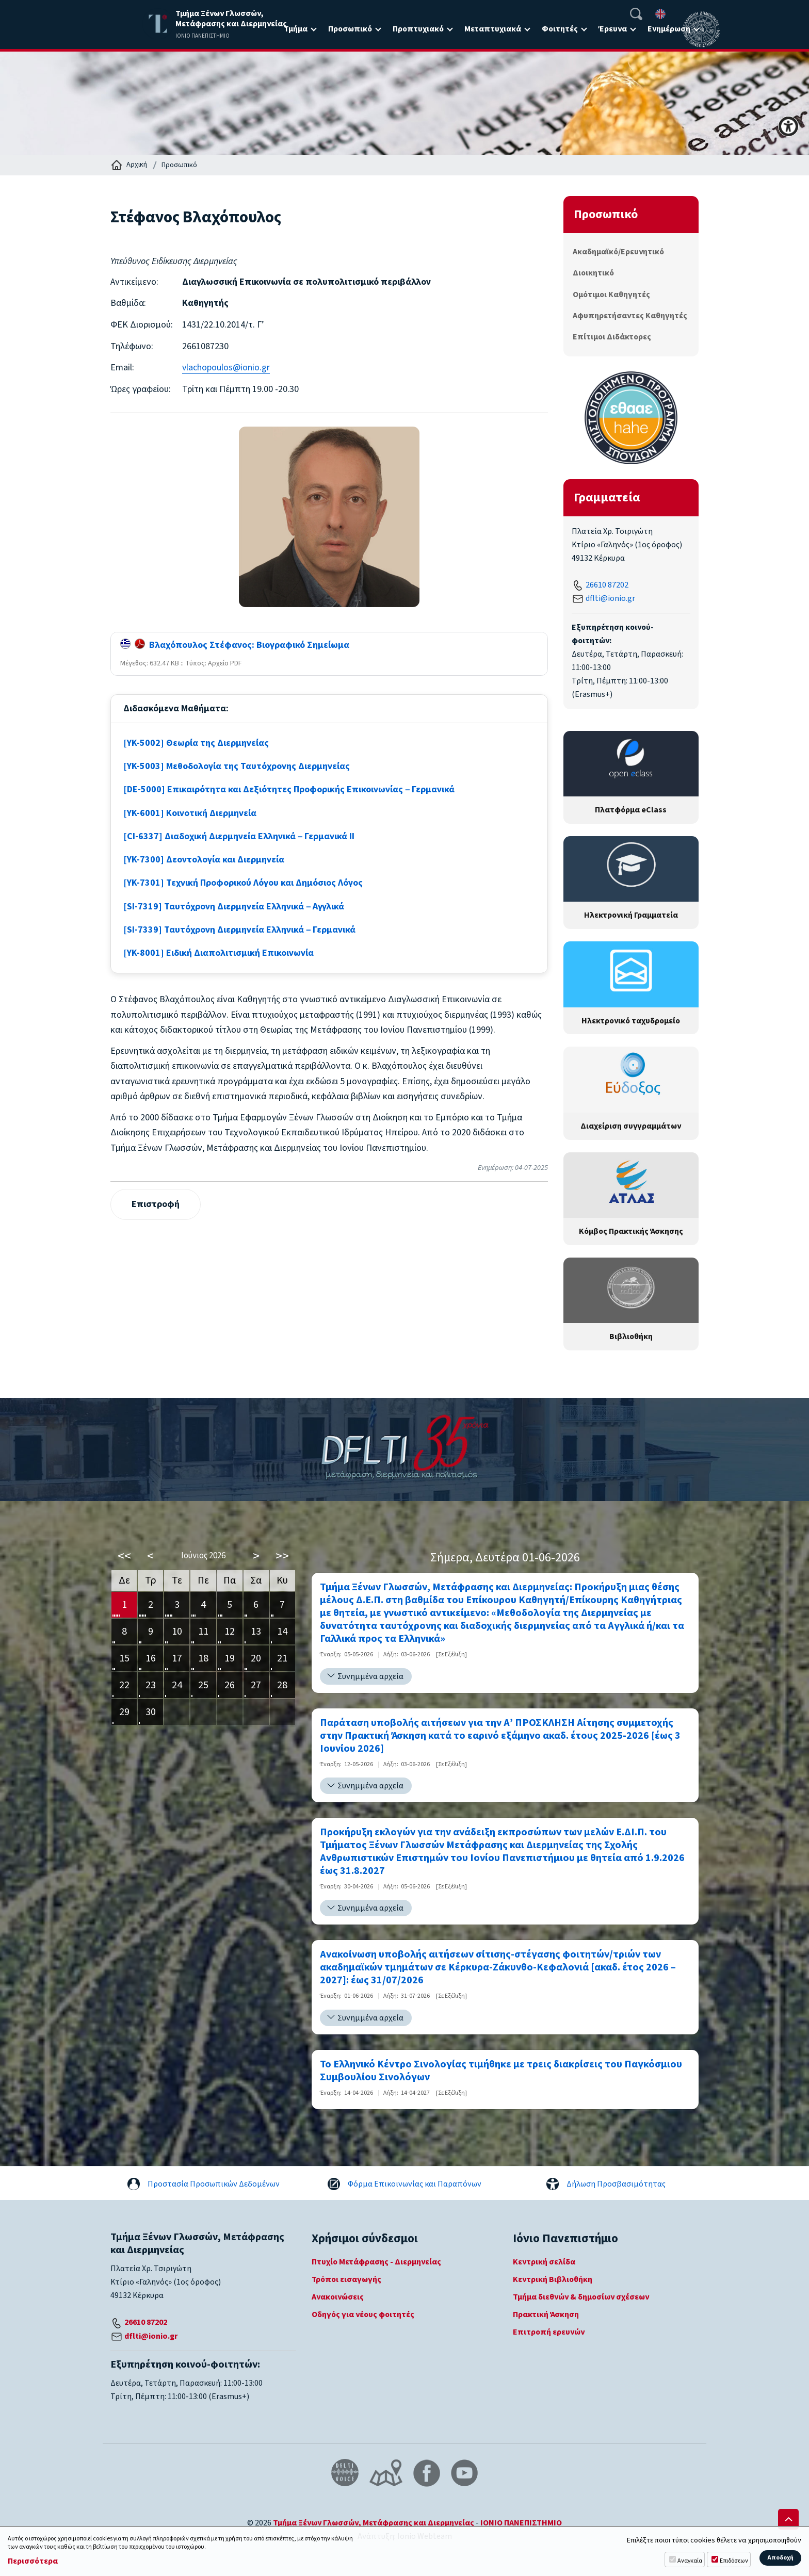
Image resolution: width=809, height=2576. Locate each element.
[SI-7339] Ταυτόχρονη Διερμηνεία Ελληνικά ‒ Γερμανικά (239, 929)
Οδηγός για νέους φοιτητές (363, 2314)
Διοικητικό (593, 273)
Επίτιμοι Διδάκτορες (612, 337)
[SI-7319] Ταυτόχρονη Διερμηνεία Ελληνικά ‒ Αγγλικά (233, 906)
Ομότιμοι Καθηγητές (611, 294)
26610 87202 (607, 585)
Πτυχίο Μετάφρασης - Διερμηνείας (376, 2262)
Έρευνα (612, 29)
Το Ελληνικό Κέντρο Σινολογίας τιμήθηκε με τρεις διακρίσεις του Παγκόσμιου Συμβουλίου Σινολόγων (501, 2071)
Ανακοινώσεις (338, 2297)
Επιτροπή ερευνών (549, 2332)
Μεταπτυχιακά (492, 29)
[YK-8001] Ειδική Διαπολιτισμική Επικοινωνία (218, 953)
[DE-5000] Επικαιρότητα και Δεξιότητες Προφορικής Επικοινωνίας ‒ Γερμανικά (289, 789)
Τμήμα (296, 29)
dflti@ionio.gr (610, 598)
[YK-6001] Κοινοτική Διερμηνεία (189, 813)
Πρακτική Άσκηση (546, 2314)
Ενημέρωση (669, 29)
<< (124, 1556)
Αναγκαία (689, 2560)
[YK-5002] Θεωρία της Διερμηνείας (196, 743)
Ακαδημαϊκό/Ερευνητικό (618, 251)
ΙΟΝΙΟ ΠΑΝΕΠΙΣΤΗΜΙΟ (521, 2523)
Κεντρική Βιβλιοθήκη (552, 2279)
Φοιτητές (560, 29)
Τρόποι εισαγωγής (346, 2279)
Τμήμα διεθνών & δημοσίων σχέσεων (581, 2297)
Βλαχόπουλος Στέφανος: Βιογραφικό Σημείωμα (234, 645)
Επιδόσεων (734, 2560)
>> (282, 1556)
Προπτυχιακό (418, 29)
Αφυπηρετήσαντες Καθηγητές (630, 315)
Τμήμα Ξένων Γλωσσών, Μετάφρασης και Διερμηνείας (373, 2523)
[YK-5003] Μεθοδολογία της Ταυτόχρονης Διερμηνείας (236, 766)
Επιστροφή (156, 1204)
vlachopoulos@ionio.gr (226, 367)
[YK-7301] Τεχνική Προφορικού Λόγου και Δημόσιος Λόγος (243, 882)
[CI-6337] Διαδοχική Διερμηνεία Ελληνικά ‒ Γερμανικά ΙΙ (238, 836)
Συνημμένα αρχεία (370, 1676)
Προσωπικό (350, 29)
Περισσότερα (33, 2561)
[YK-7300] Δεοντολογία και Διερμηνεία (203, 859)
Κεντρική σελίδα (544, 2262)
